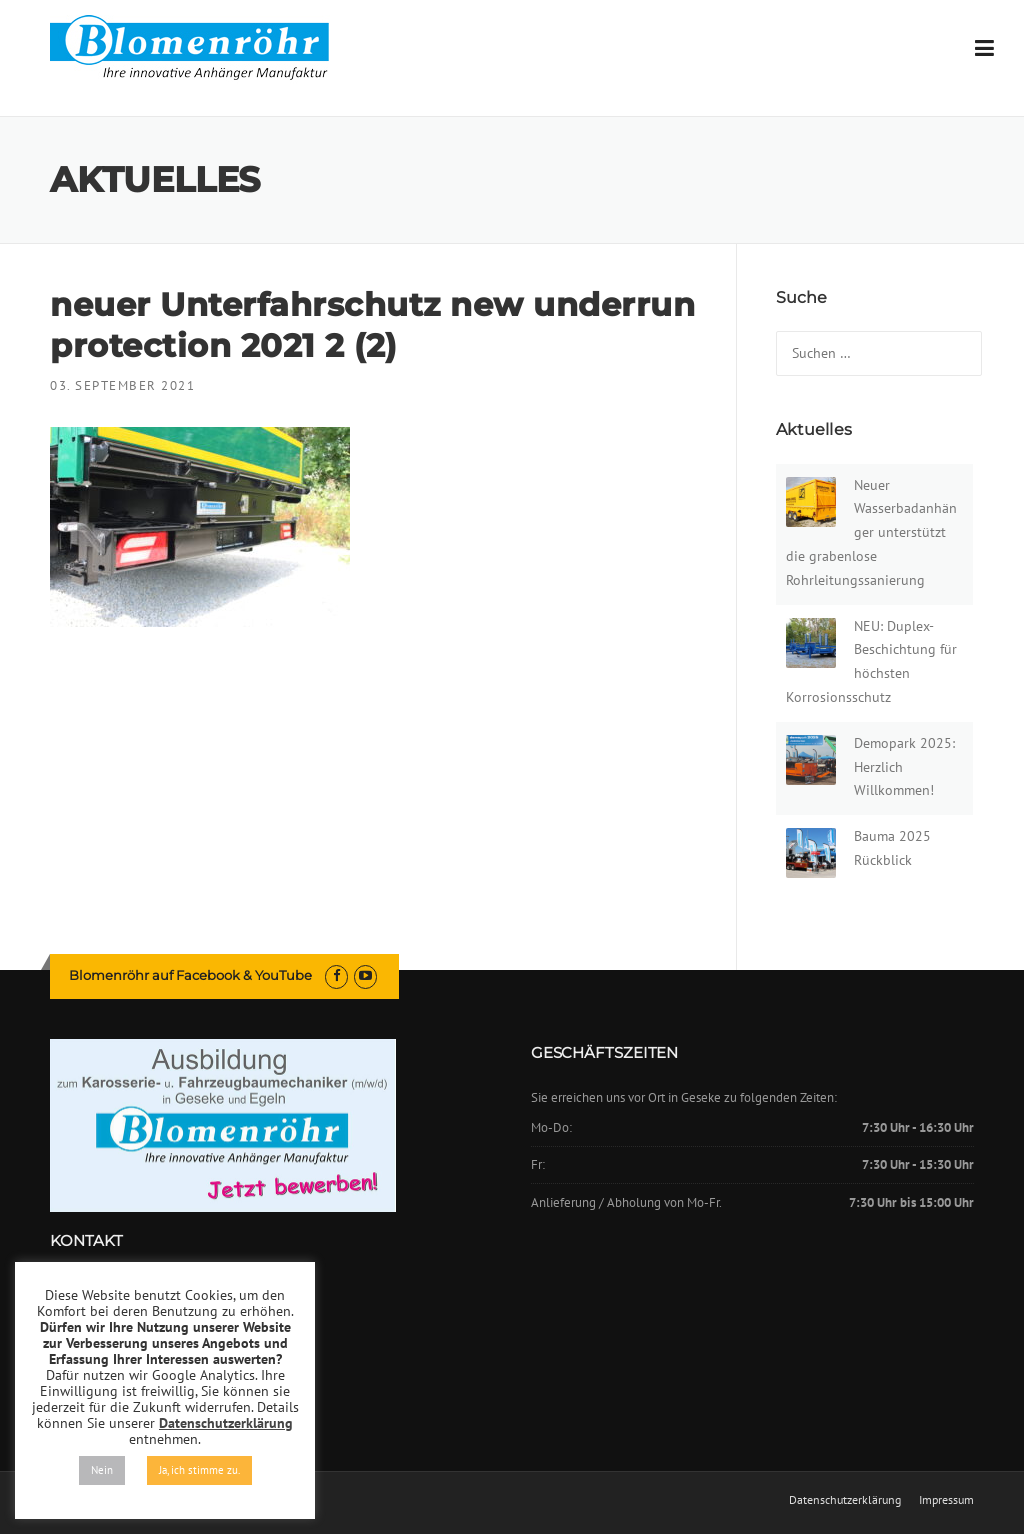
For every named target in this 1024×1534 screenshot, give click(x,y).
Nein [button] (102, 1470)
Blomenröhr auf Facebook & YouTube (190, 975)
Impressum (946, 1500)
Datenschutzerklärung (845, 1500)
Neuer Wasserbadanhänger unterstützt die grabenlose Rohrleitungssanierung (871, 532)
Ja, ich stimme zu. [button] (199, 1470)
